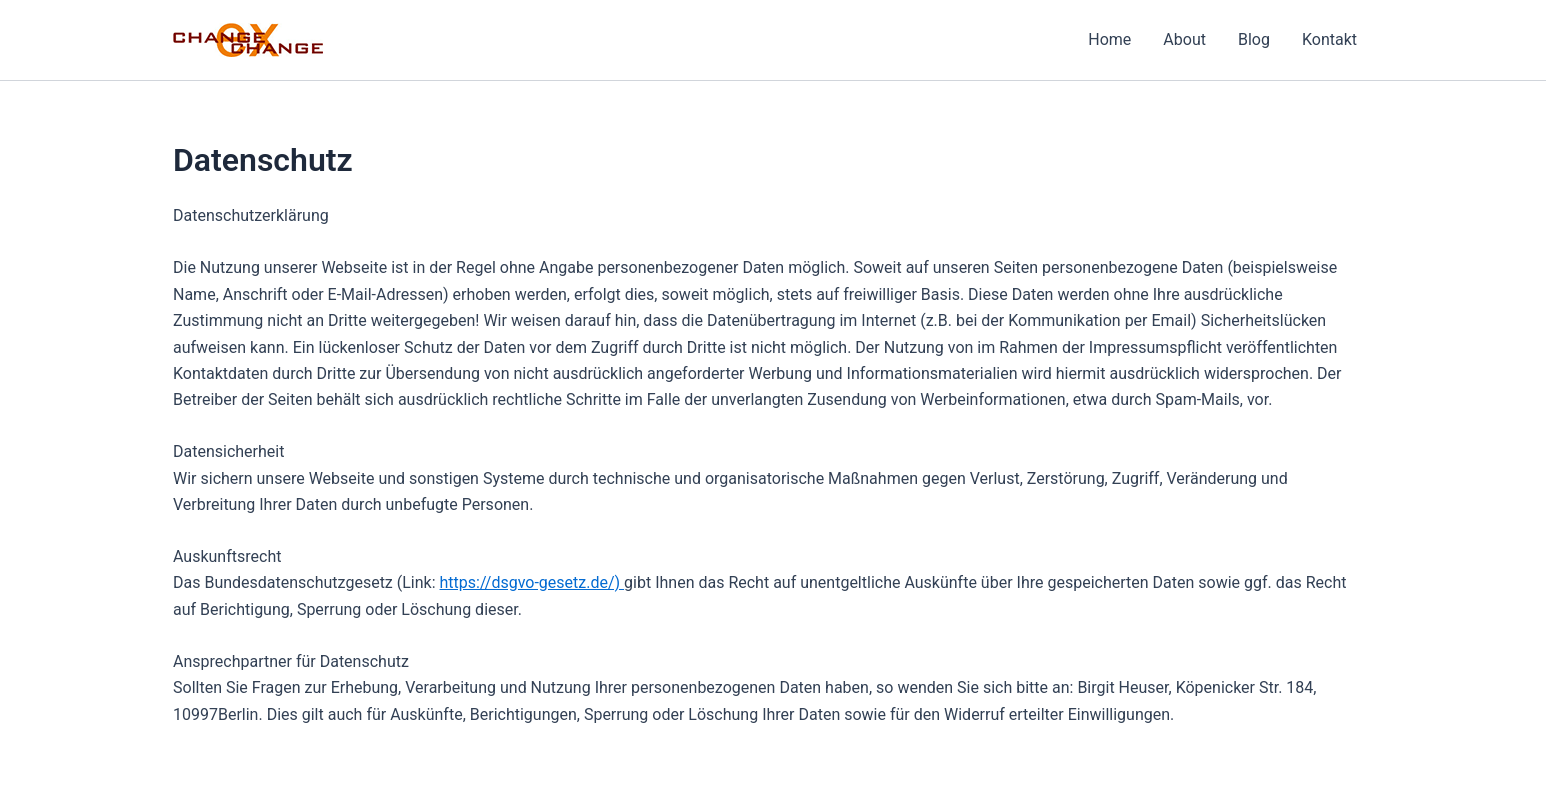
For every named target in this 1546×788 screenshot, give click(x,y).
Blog (1254, 39)
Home (1109, 39)
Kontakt (1329, 39)
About (1184, 39)
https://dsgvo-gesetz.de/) (532, 582)
